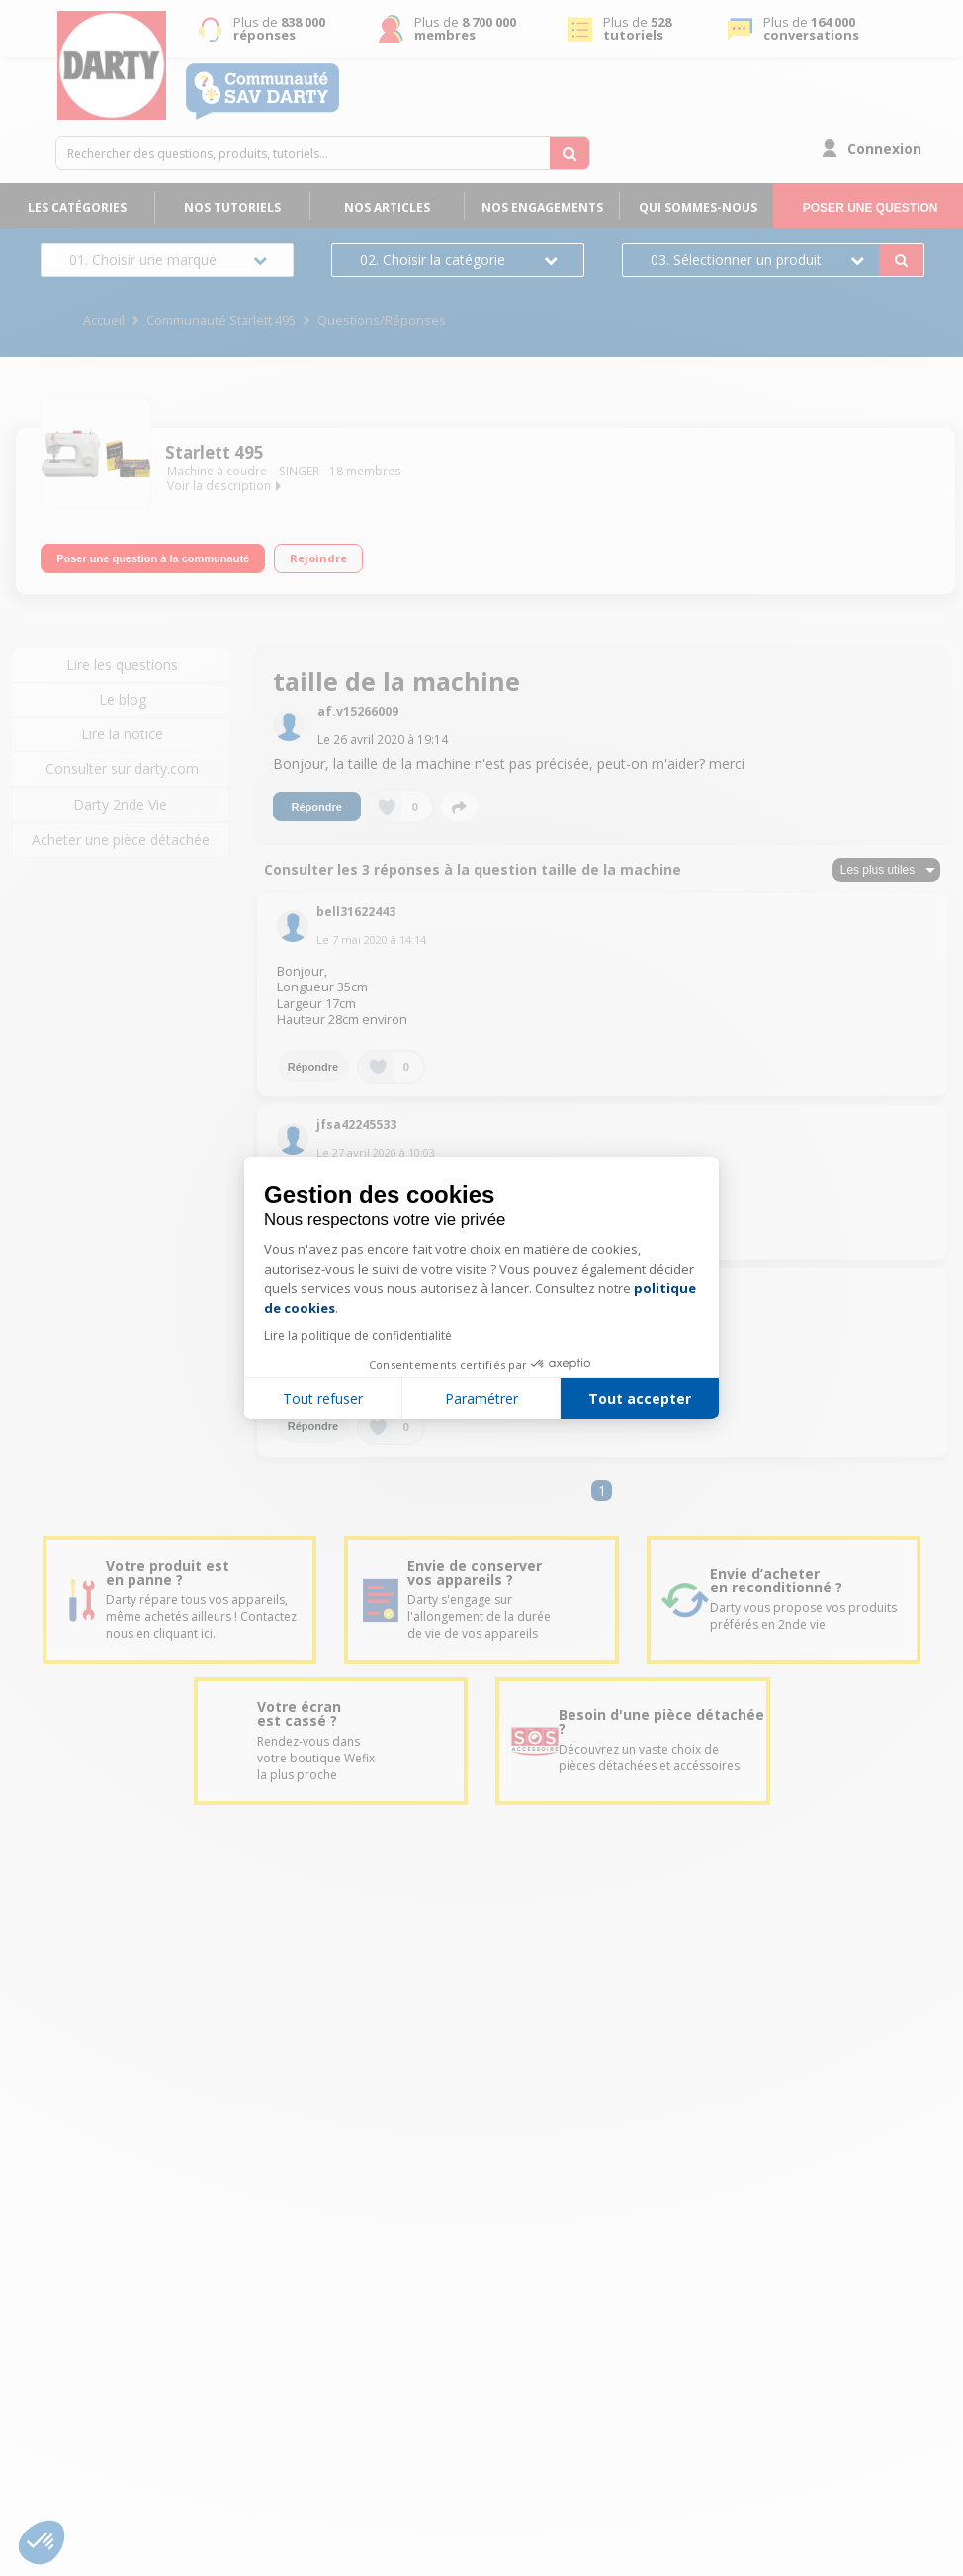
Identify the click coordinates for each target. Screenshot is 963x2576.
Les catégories (77, 207)
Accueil (104, 320)
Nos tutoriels (232, 207)
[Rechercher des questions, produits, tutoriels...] (569, 153)
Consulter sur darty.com (122, 768)
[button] (41, 2542)
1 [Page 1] (602, 1490)
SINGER (299, 471)
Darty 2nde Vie (120, 804)
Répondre (317, 807)
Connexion (884, 148)
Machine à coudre (217, 471)
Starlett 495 (214, 452)
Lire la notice (122, 734)
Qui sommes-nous (698, 207)
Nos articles (387, 207)
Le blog (122, 699)
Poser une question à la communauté (152, 558)
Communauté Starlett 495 (221, 320)
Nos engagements (542, 207)
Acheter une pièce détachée (121, 839)
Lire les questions (122, 664)
